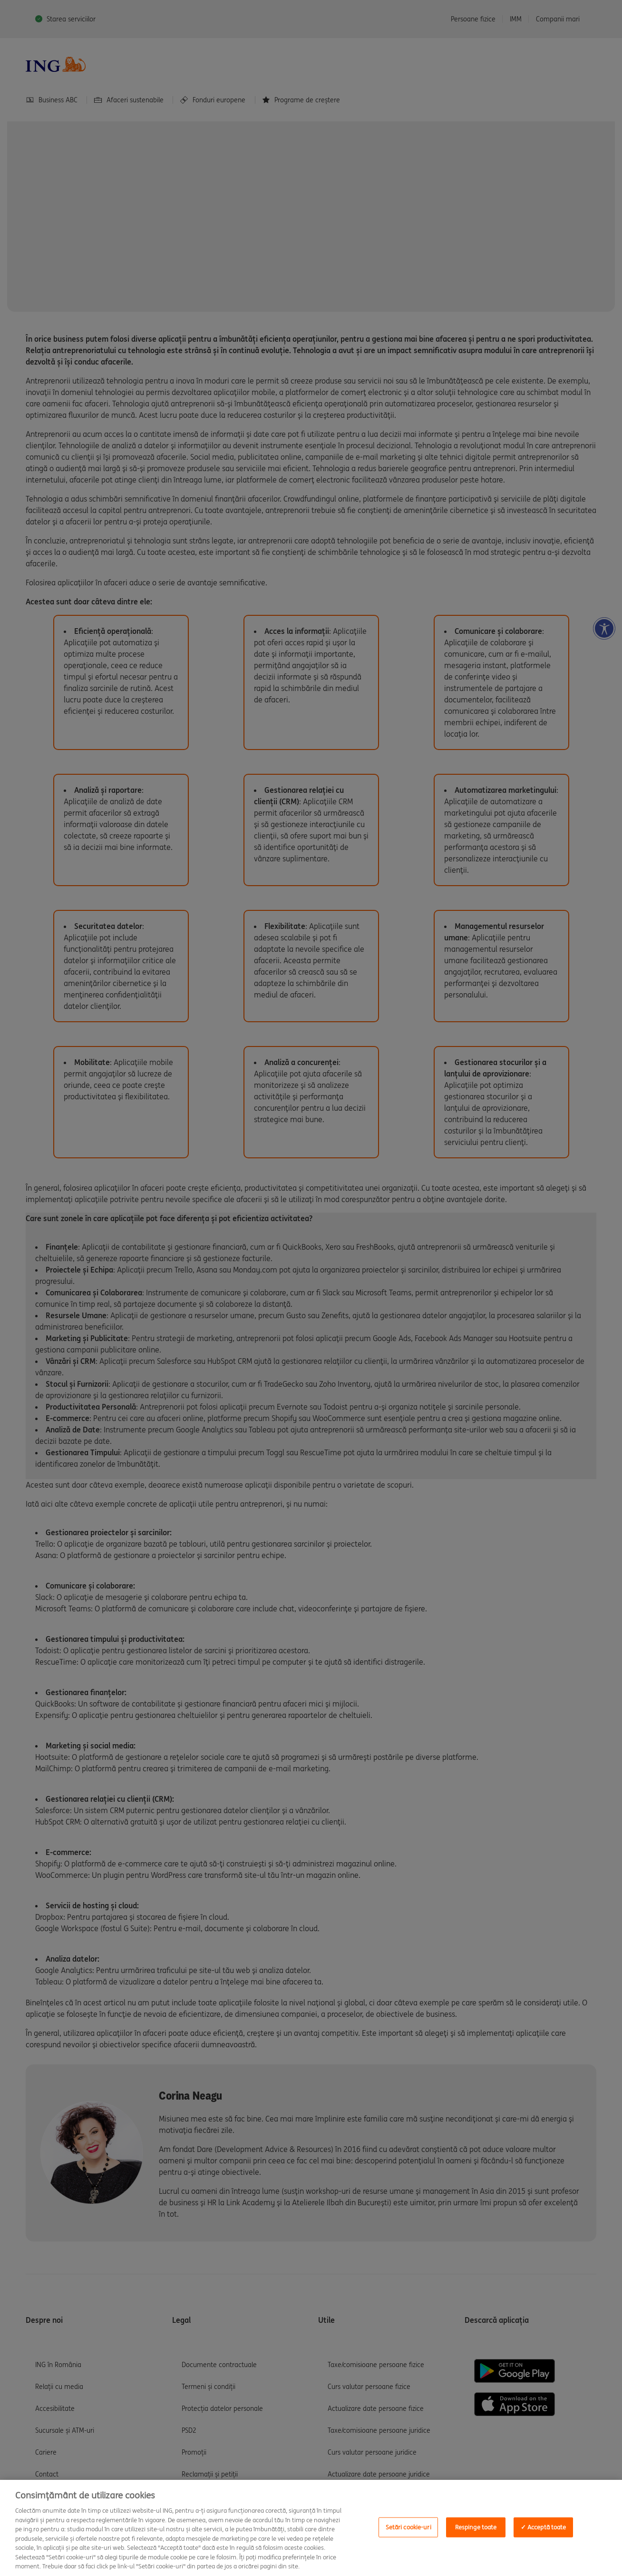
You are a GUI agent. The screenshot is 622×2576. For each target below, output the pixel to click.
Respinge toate (476, 2527)
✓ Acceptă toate (543, 2527)
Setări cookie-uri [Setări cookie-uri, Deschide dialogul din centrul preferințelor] (408, 2527)
